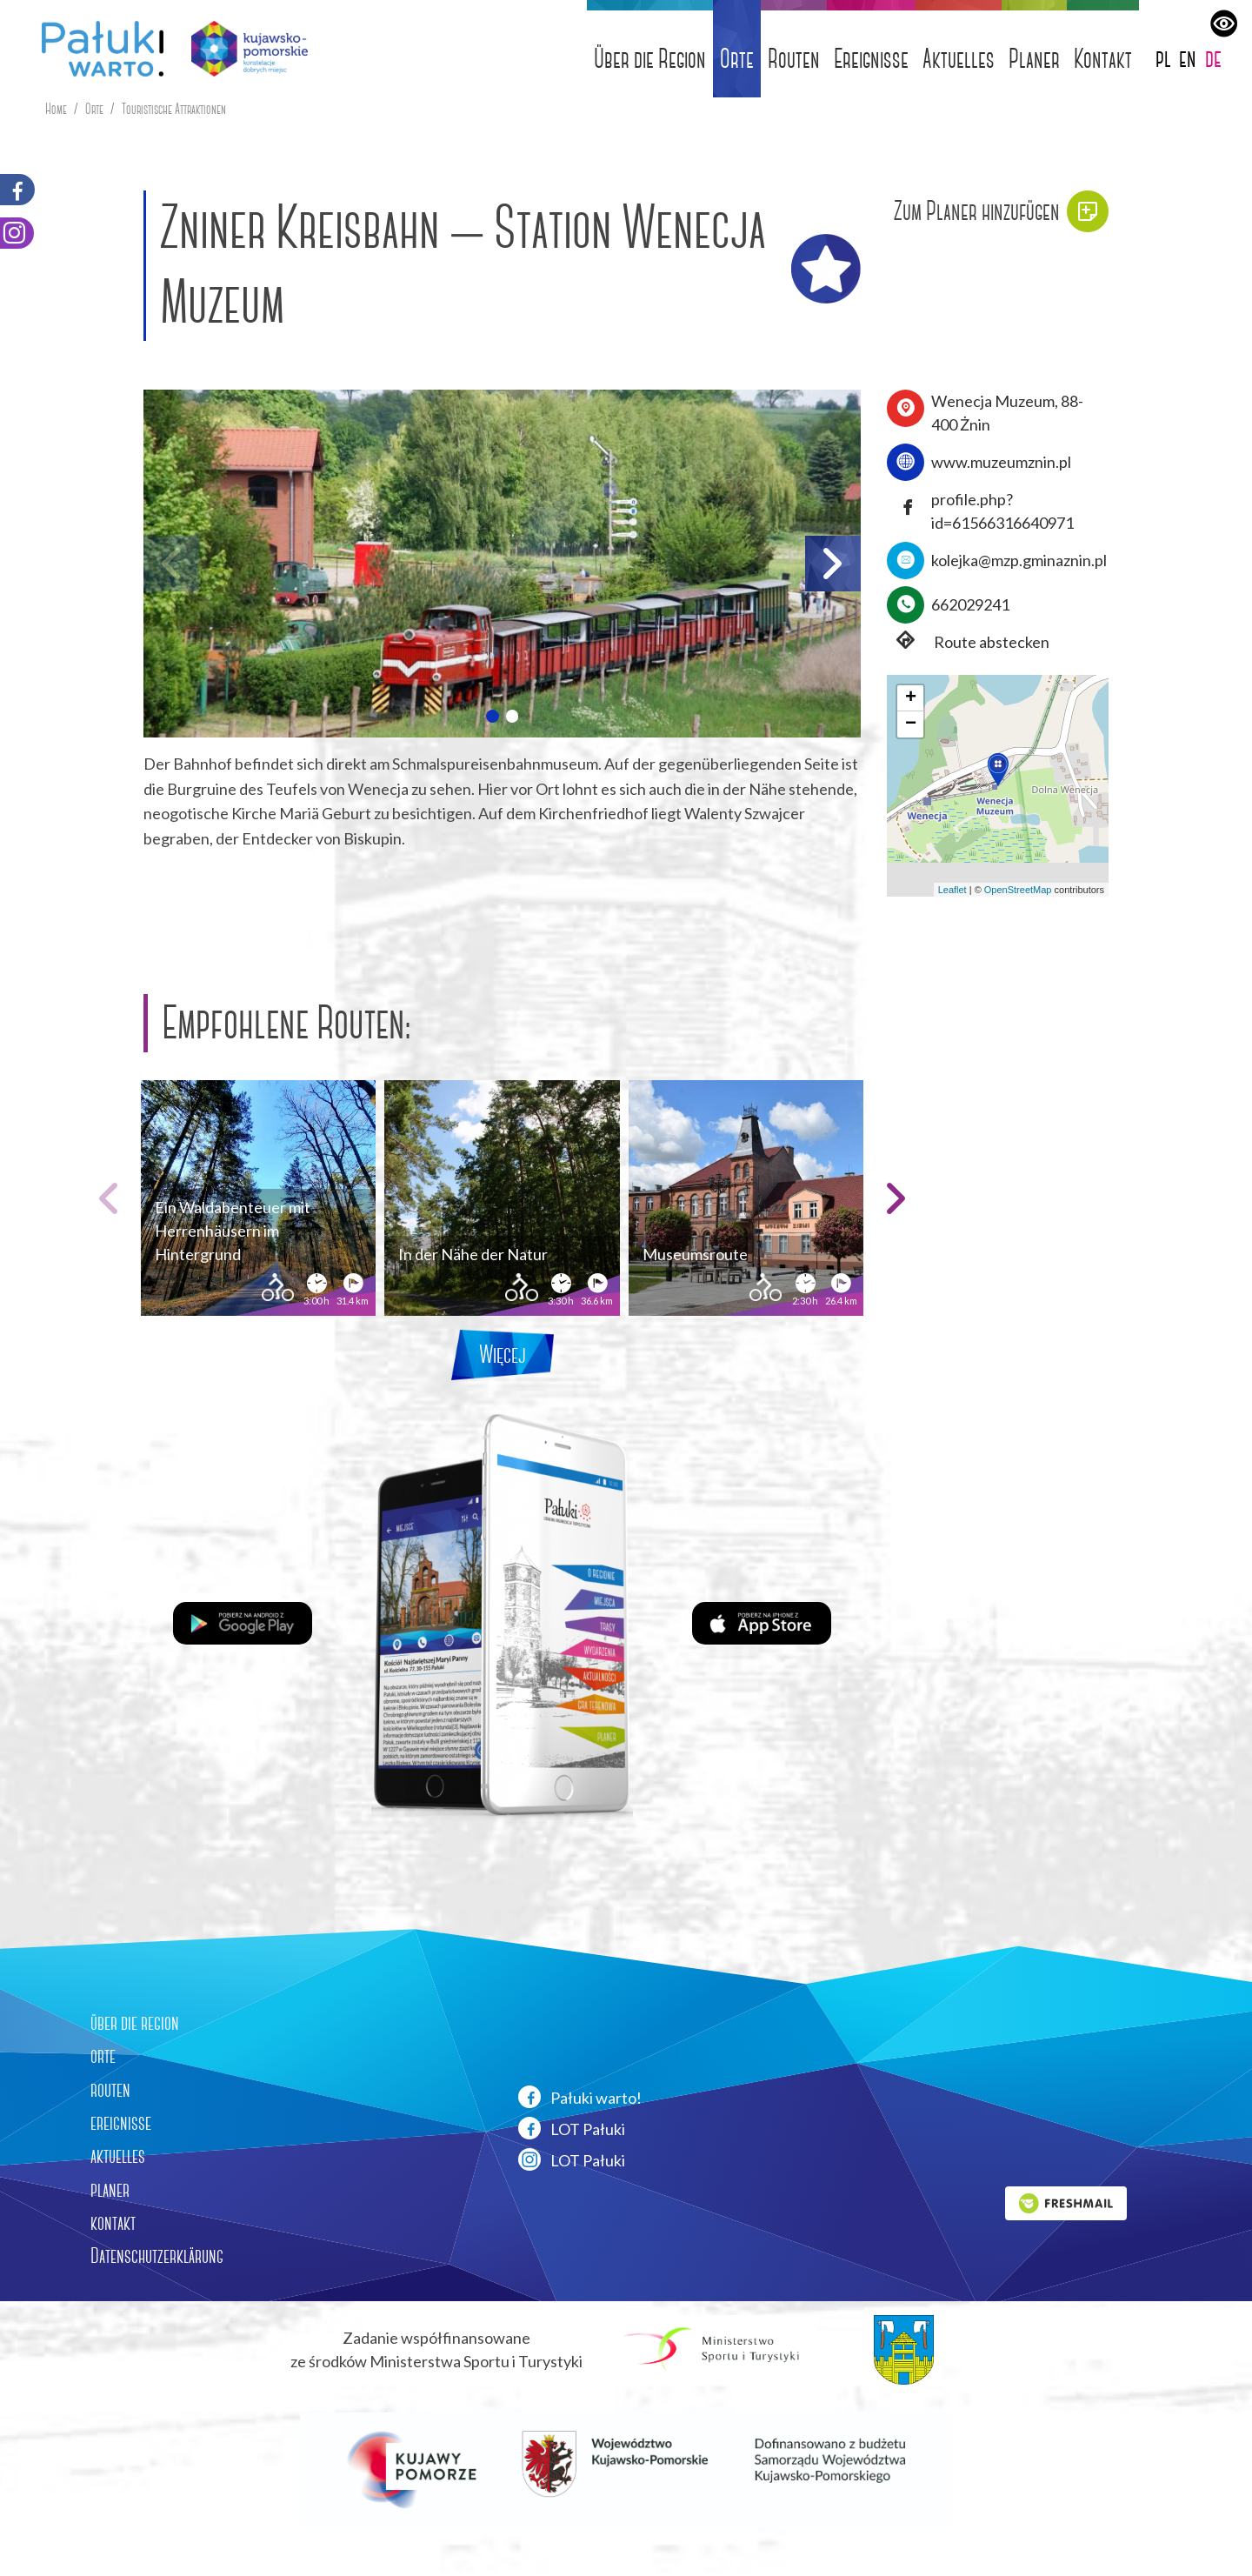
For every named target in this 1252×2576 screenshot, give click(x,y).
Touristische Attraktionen (174, 109)
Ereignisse (871, 58)
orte (103, 2056)
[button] (492, 716)
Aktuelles (958, 58)
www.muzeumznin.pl (1001, 461)
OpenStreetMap (1018, 889)
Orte (737, 58)
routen (110, 2090)
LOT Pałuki (571, 2128)
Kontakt (1103, 58)
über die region (134, 2023)
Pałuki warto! (580, 2096)
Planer (1034, 58)
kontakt (113, 2223)
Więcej (502, 1354)
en (1187, 57)
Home (56, 109)
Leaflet (952, 889)
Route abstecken (968, 642)
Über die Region (650, 58)
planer (110, 2190)
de (1213, 57)
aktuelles (117, 2156)
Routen (794, 58)
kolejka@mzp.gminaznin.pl (1019, 560)
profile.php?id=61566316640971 (1002, 511)
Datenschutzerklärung (156, 2256)
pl (1163, 57)
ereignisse (120, 2123)
